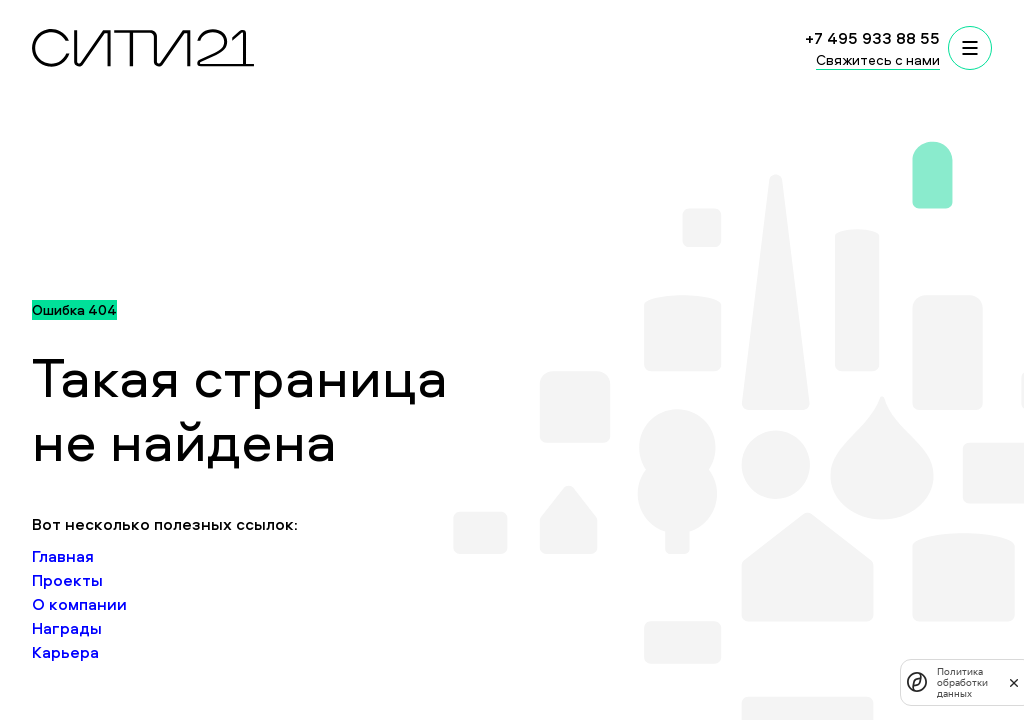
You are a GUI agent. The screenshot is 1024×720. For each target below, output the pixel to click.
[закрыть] (1014, 682)
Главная (63, 556)
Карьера (65, 652)
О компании (79, 604)
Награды (67, 628)
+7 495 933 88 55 (872, 38)
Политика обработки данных (962, 682)
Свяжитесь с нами (878, 59)
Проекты (67, 580)
